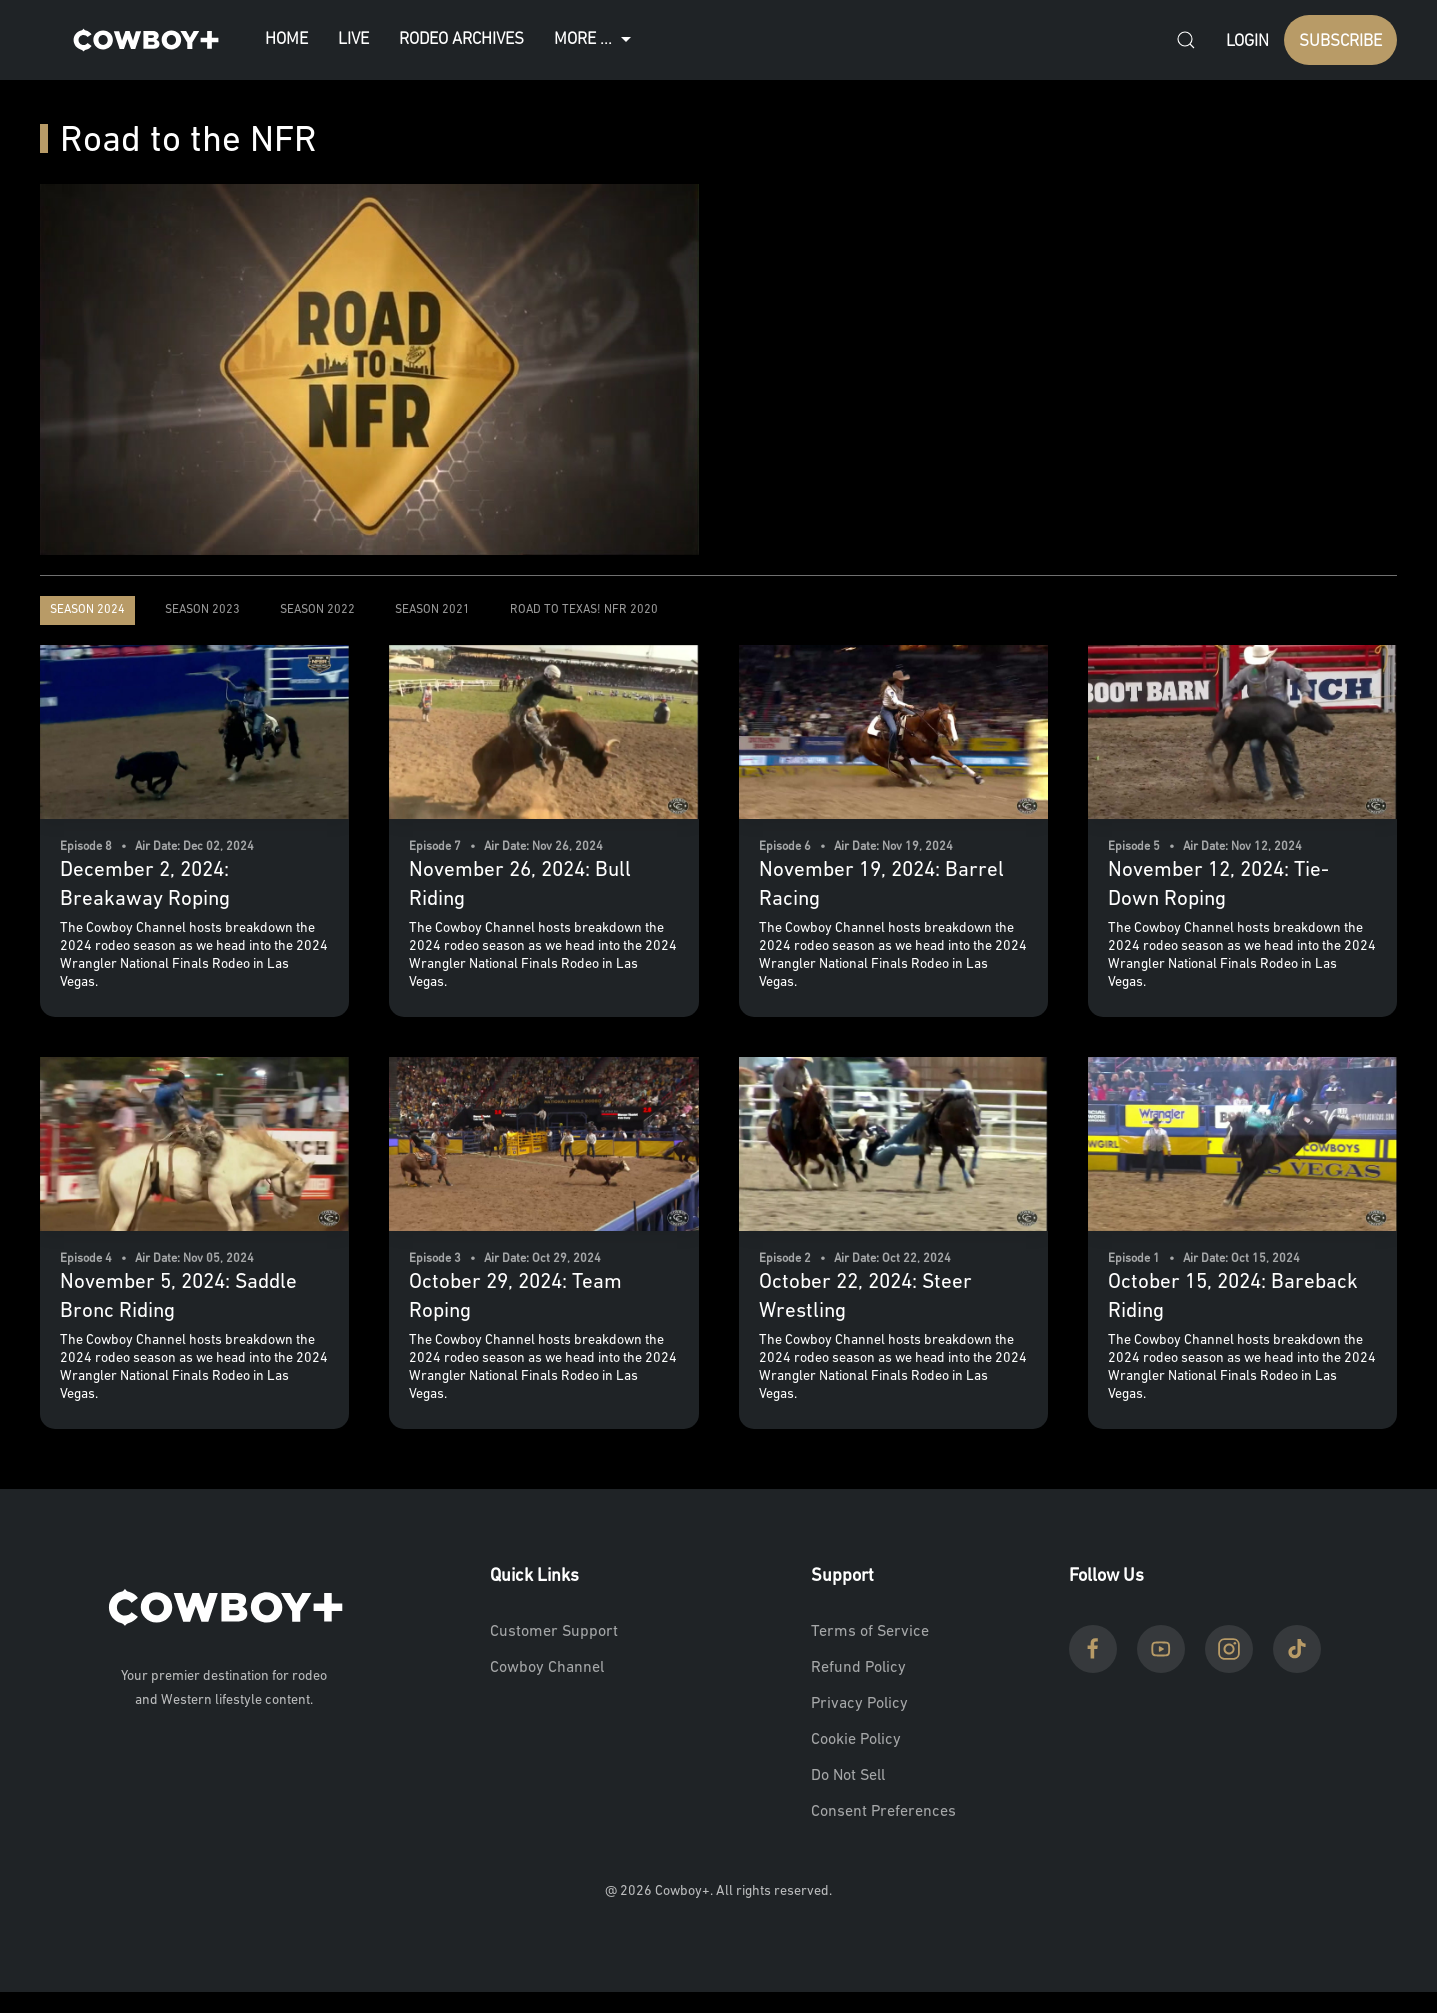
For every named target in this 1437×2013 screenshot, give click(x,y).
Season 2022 (317, 610)
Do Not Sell (848, 1776)
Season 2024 (87, 610)
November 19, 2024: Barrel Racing (881, 885)
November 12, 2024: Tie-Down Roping (1218, 885)
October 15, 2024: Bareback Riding (1233, 1297)
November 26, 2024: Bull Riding (520, 885)
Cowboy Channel (547, 1668)
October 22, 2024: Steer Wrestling (865, 1297)
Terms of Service (870, 1632)
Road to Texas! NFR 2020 (584, 610)
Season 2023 (202, 610)
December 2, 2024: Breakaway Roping (145, 885)
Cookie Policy (856, 1740)
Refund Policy (858, 1668)
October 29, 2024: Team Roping (515, 1297)
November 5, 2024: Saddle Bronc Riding (178, 1297)
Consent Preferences (883, 1812)
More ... (595, 40)
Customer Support (554, 1632)
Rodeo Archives (461, 39)
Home (286, 39)
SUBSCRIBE (1340, 41)
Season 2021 (432, 610)
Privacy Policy (859, 1704)
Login (1247, 41)
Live (353, 39)
